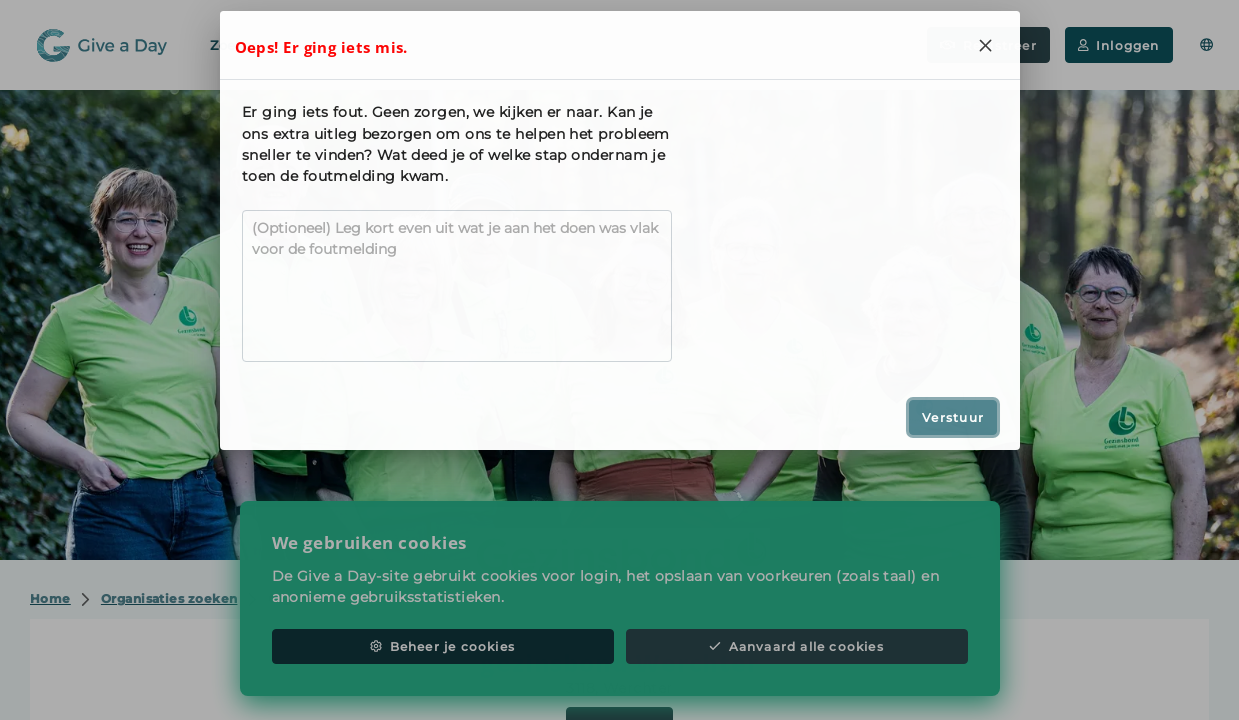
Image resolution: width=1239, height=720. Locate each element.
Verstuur (953, 417)
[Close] (986, 45)
